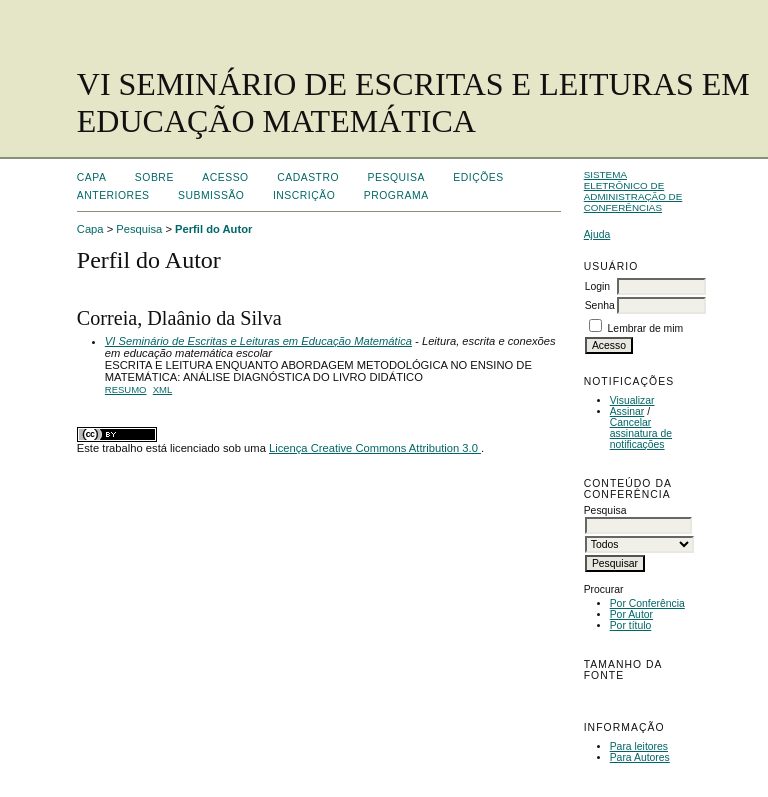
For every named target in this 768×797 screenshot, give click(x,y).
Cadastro (308, 177)
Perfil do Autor (213, 229)
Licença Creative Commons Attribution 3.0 (375, 448)
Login (597, 286)
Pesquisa (396, 177)
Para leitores (639, 746)
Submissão (211, 195)
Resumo (126, 389)
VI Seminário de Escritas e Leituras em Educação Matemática (258, 341)
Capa (92, 177)
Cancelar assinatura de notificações (641, 433)
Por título (631, 625)
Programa (396, 195)
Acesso (225, 177)
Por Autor (631, 614)
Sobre (154, 177)
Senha (600, 305)
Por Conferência (647, 603)
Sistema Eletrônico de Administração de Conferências (633, 191)
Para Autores (640, 757)
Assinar (627, 411)
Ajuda (597, 234)
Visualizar (632, 400)
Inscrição (304, 195)
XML (163, 389)
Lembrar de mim (646, 328)
